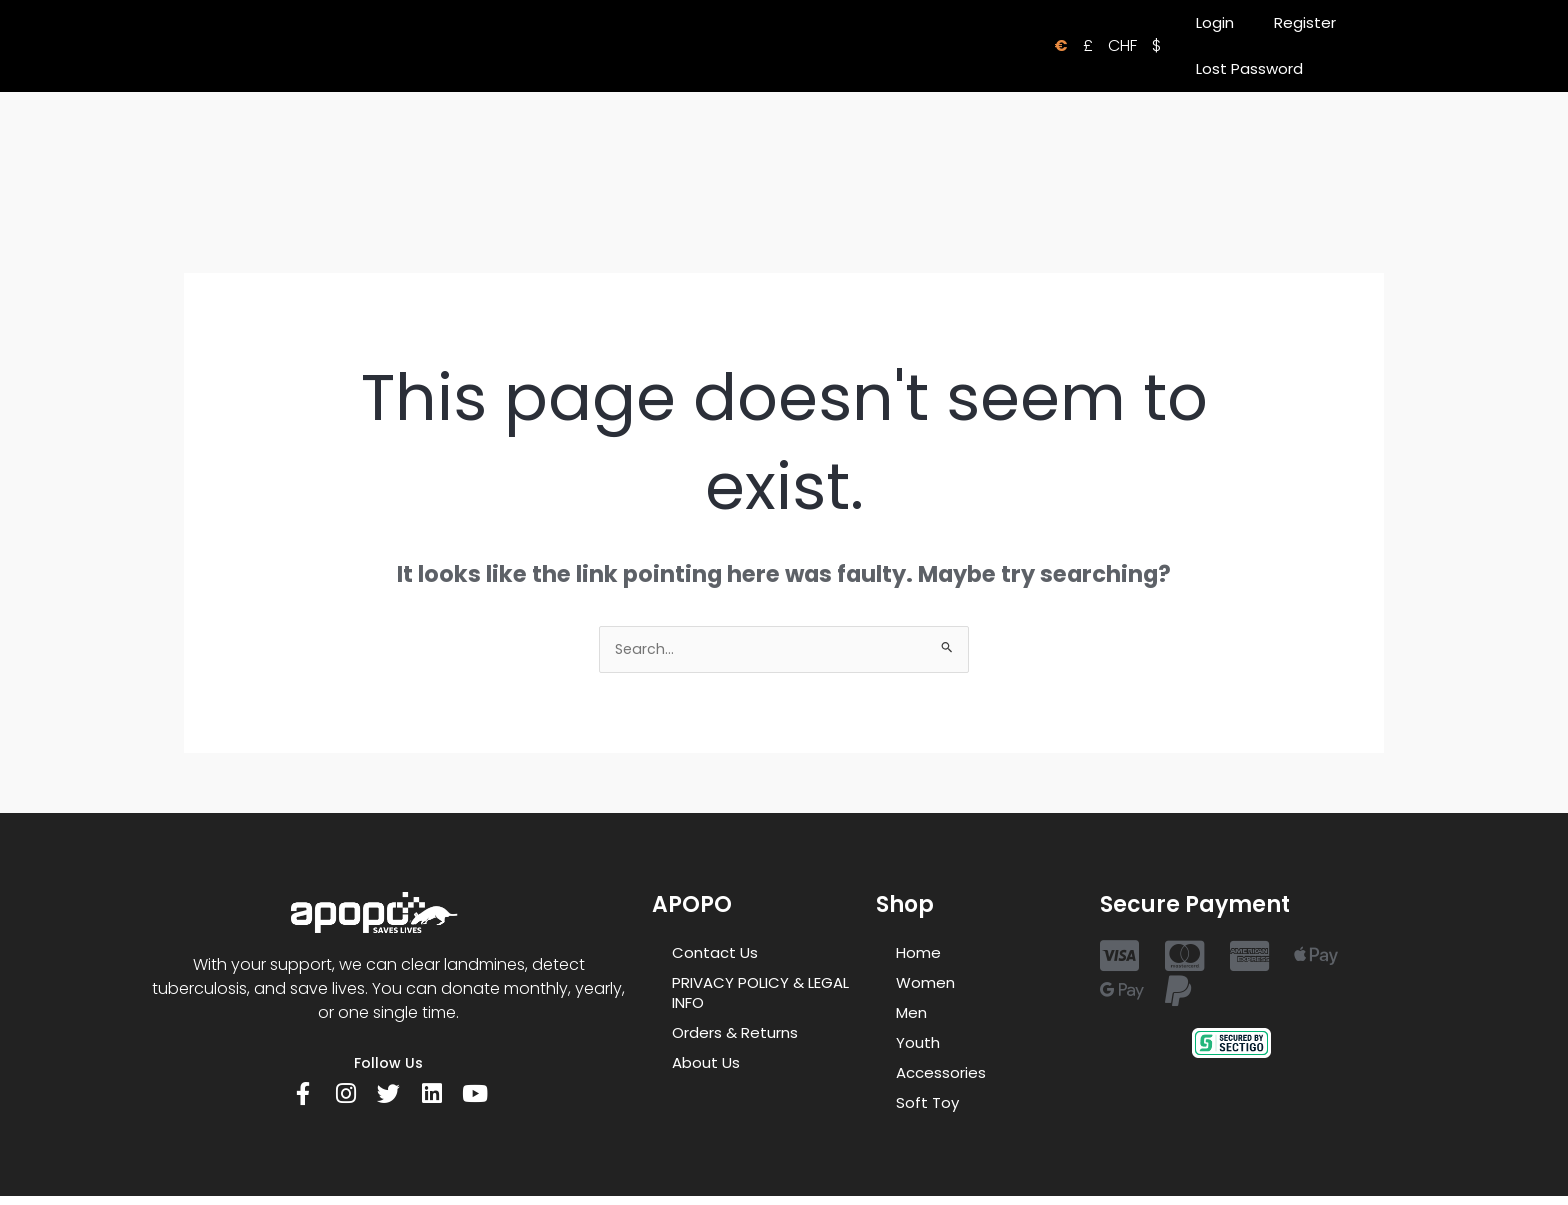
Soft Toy (927, 1104)
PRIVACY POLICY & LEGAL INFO (760, 994)
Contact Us (715, 954)
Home (918, 954)
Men (911, 1014)
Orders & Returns (735, 1034)
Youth (918, 1044)
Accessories (941, 1074)
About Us (706, 1064)
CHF (1122, 45)
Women (925, 984)
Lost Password (1249, 68)
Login (1215, 22)
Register (1305, 22)
